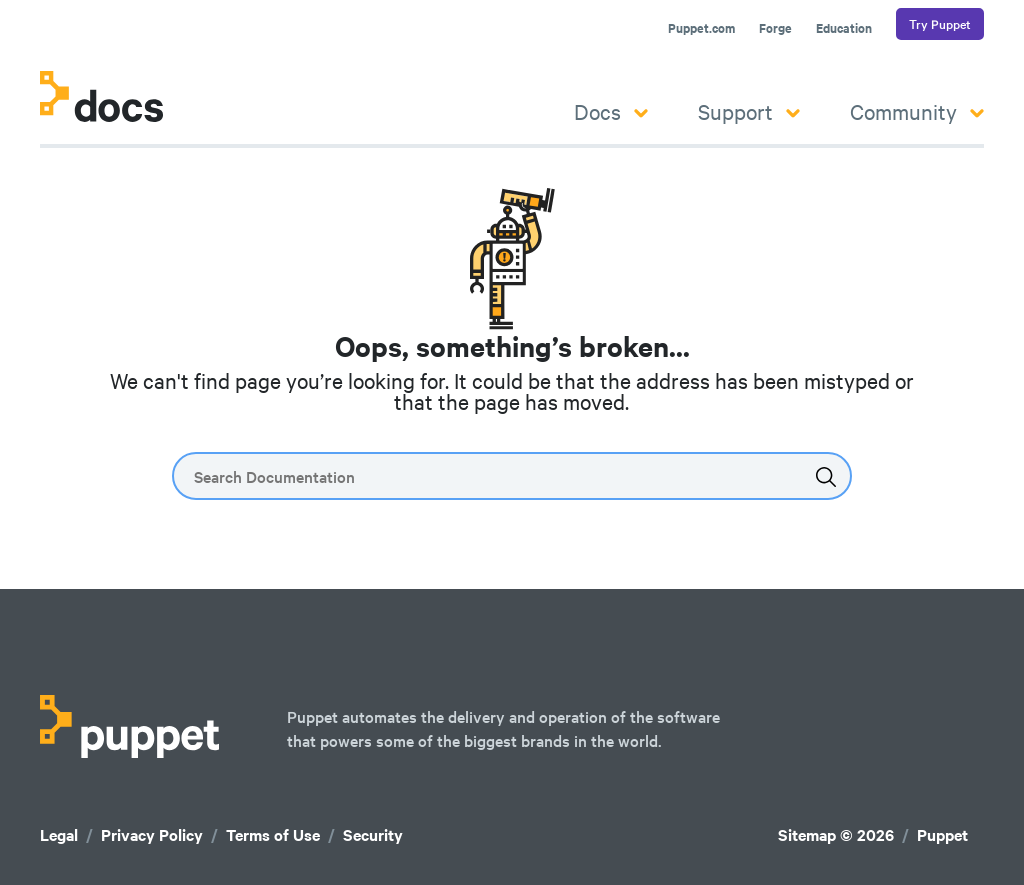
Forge (775, 28)
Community (917, 111)
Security (373, 834)
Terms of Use (273, 834)
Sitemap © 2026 (836, 834)
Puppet (942, 834)
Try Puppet (940, 24)
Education (844, 28)
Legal (59, 834)
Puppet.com (701, 28)
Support (749, 111)
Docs (611, 111)
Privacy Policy (152, 834)
